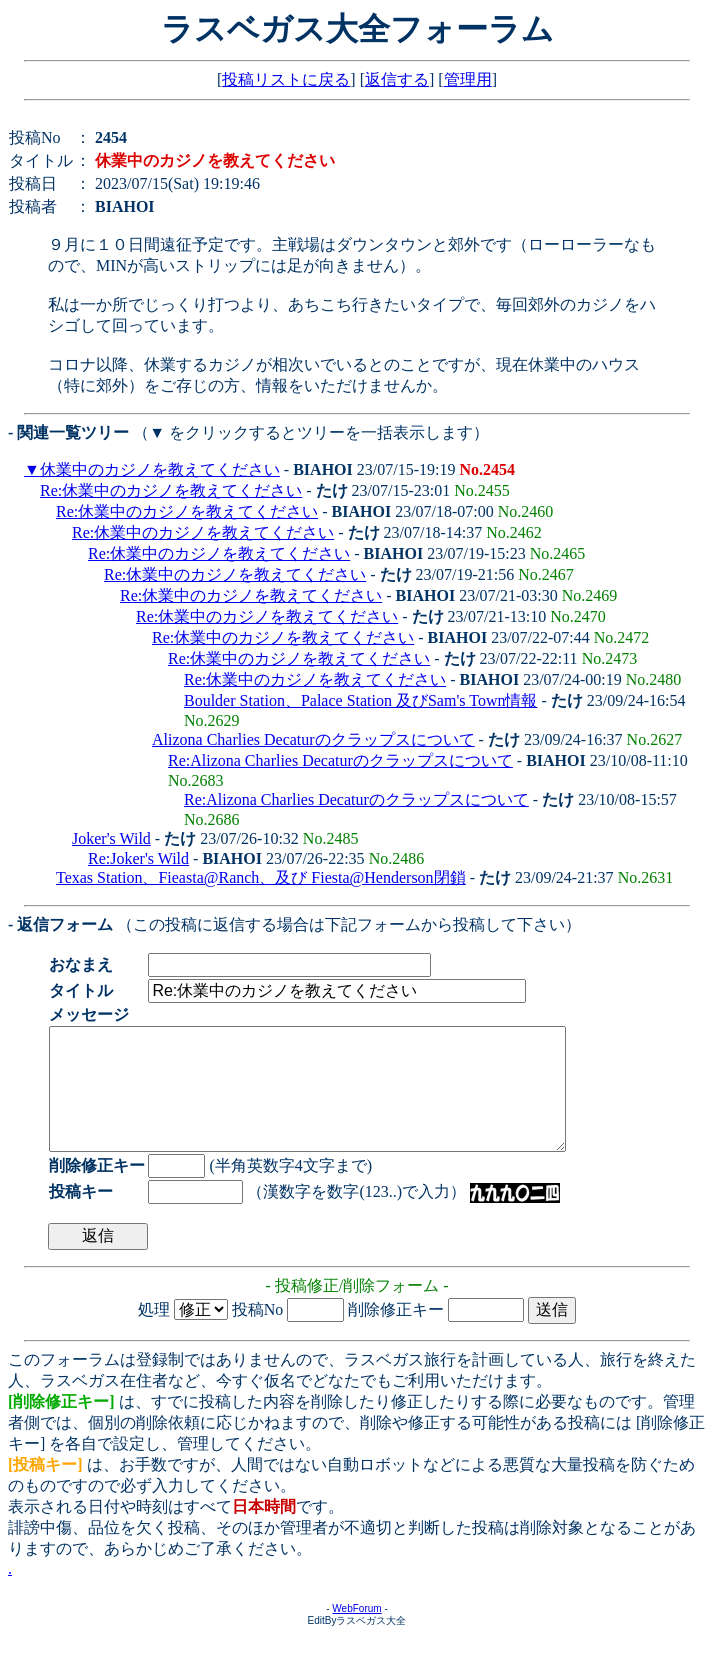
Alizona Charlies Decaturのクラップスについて (313, 739)
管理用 (468, 79)
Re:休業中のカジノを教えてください (171, 490)
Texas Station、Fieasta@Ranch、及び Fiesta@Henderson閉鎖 (261, 877)
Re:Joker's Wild (138, 858)
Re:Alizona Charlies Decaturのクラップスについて (340, 760)
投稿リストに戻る (286, 79)
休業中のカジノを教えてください (160, 469)
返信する (397, 79)
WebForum (356, 1632)
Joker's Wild (111, 838)
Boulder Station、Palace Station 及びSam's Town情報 (360, 700)
